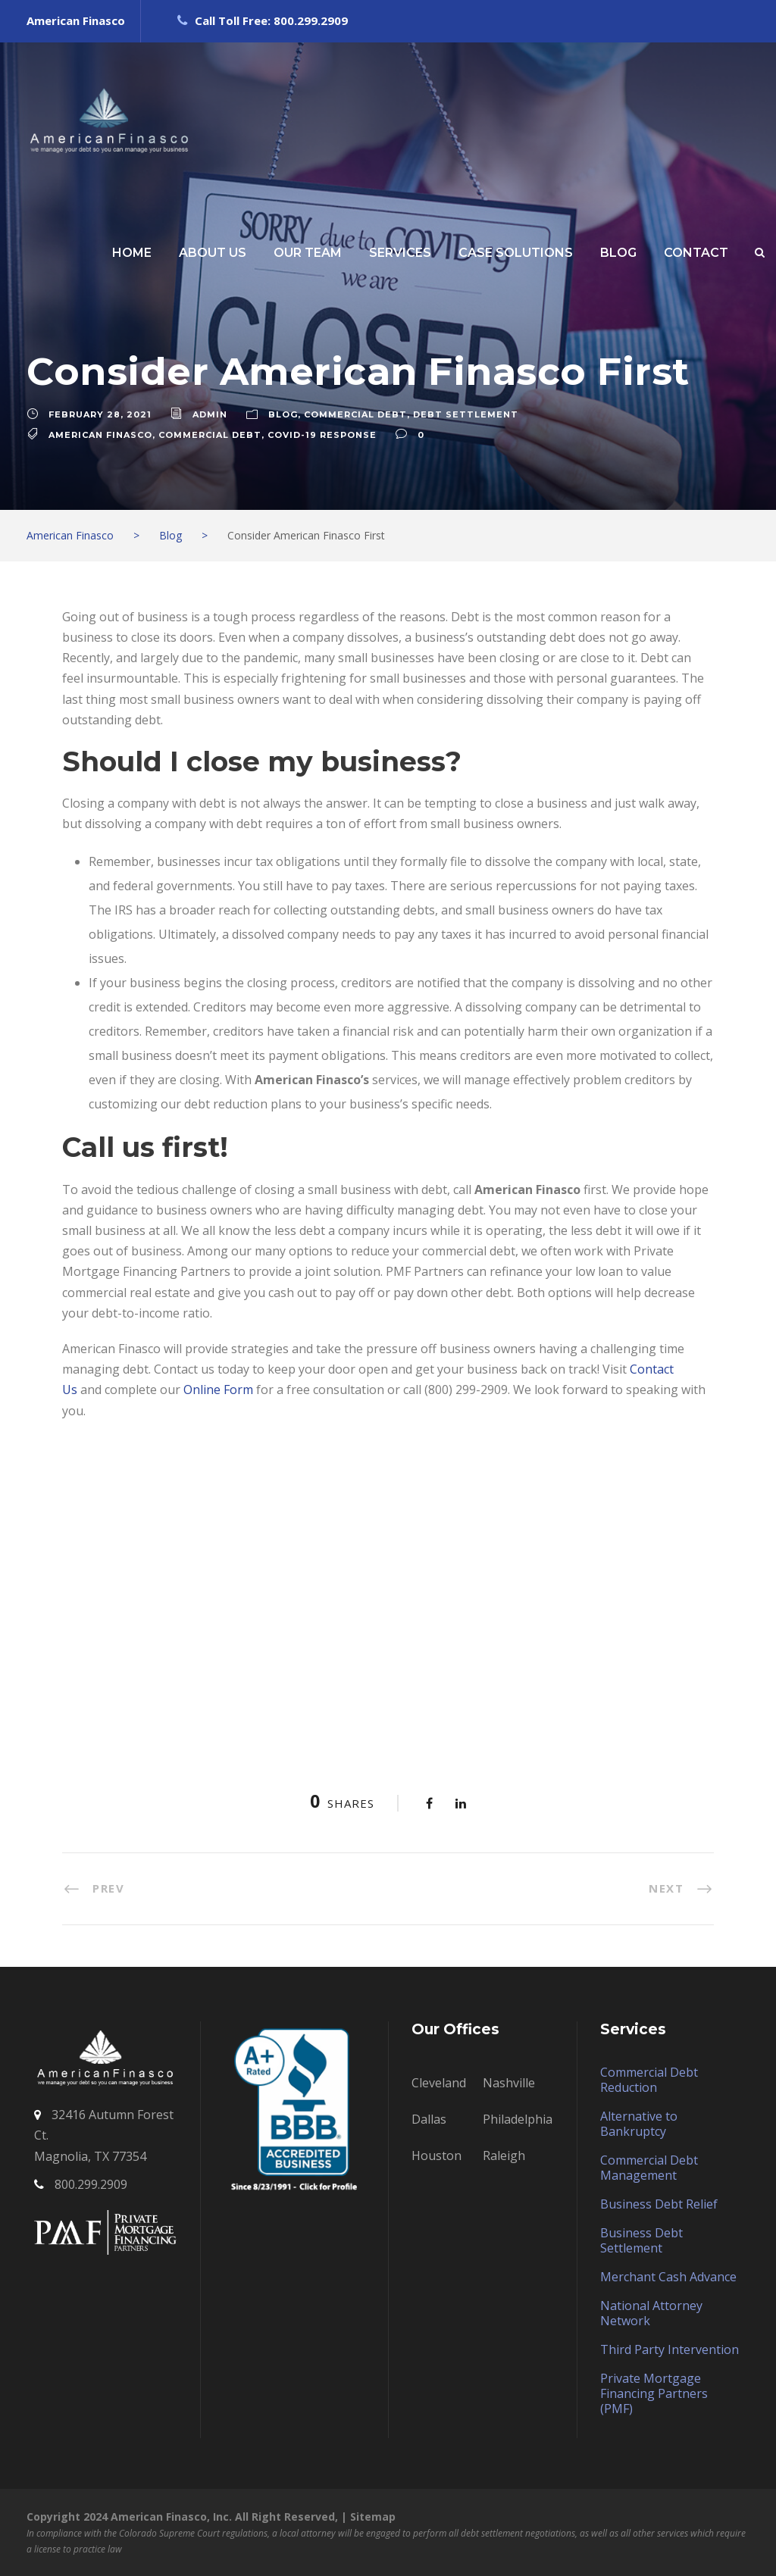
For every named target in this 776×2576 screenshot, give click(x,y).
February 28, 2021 (100, 414)
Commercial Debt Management (649, 2168)
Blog (283, 414)
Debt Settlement (465, 414)
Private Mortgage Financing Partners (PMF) (654, 2393)
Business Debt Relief (659, 2204)
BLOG (618, 252)
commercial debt (209, 435)
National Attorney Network (651, 2313)
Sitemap (373, 2516)
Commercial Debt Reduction (649, 2080)
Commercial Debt (355, 414)
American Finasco (100, 435)
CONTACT (696, 252)
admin (209, 414)
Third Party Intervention (669, 2349)
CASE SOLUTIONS (515, 252)
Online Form (218, 1389)
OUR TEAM (308, 252)
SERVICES (400, 252)
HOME (132, 252)
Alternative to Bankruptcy (638, 2124)
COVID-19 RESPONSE (322, 435)
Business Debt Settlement (641, 2240)
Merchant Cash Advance (668, 2276)
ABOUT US (212, 252)
